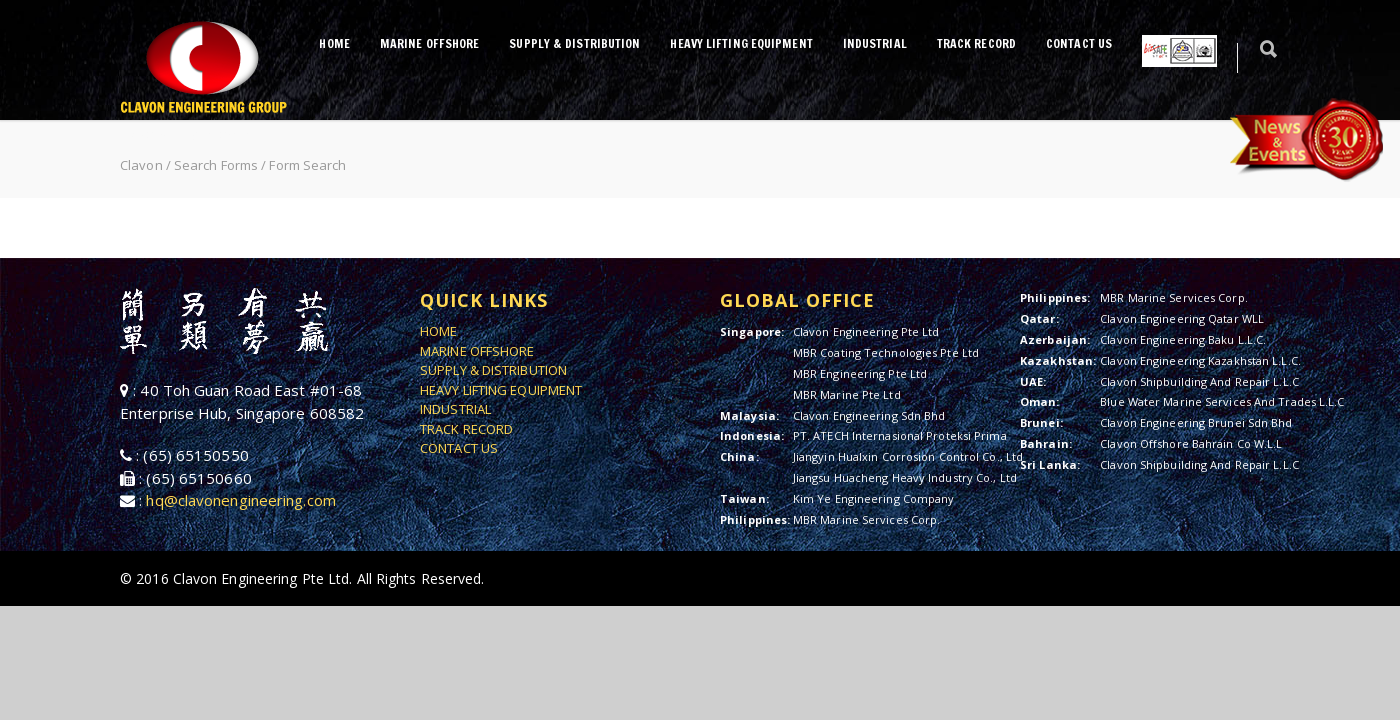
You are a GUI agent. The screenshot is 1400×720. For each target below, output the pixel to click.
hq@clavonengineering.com (240, 500)
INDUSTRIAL (875, 43)
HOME (334, 43)
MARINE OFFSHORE (430, 43)
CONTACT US (1079, 43)
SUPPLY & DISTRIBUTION (574, 43)
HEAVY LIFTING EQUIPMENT (741, 43)
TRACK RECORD (976, 43)
